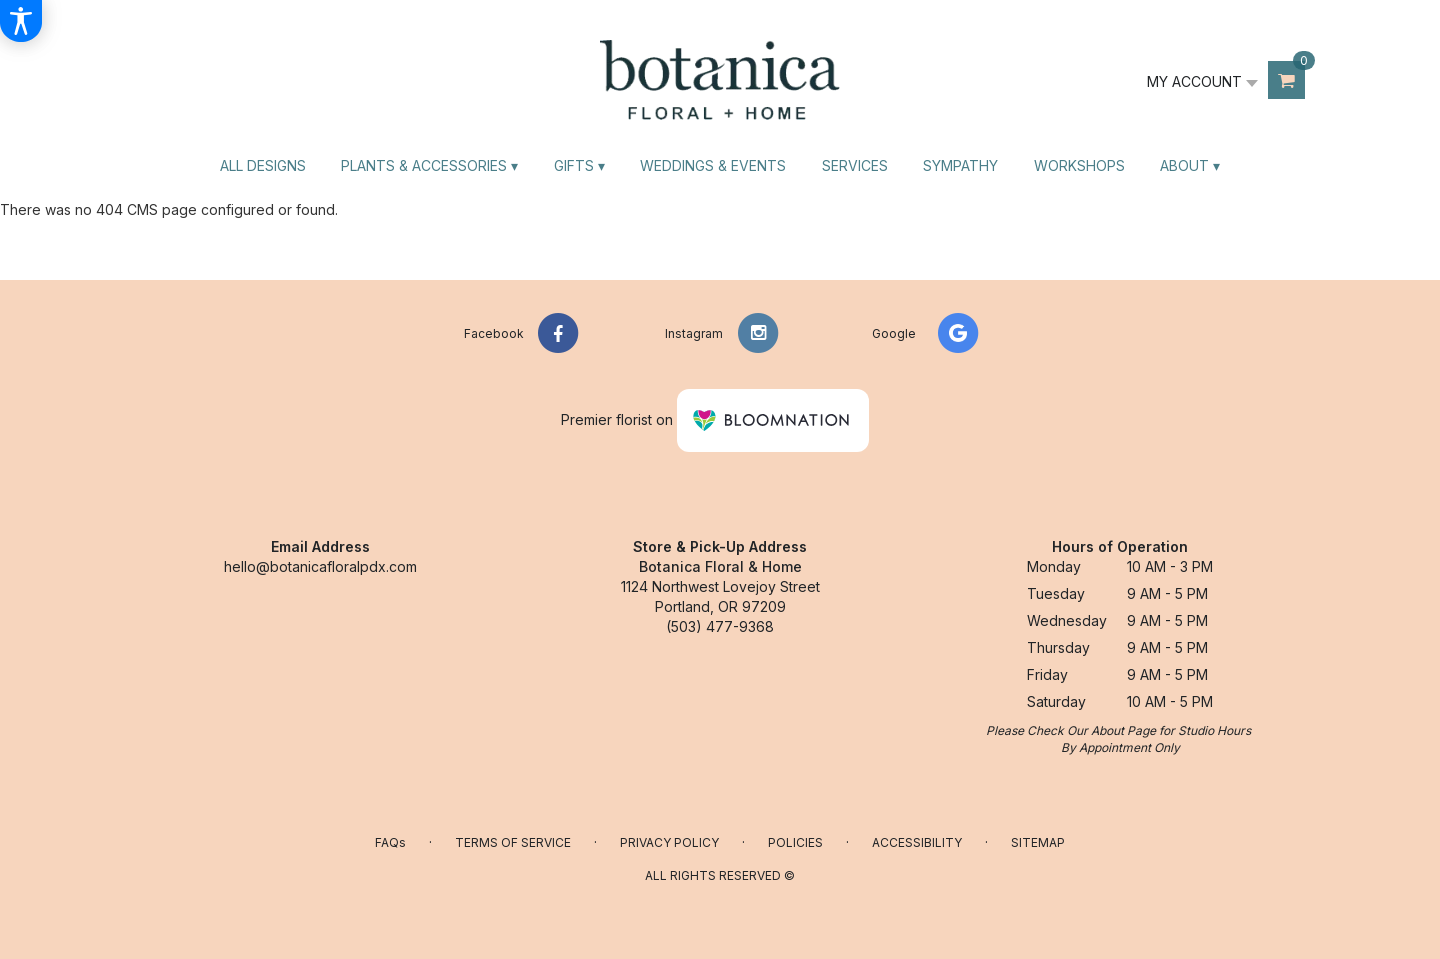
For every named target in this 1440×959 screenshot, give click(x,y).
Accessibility (917, 842)
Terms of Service (513, 842)
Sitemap (1038, 842)
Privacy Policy (669, 842)
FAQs (390, 842)
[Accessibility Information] (21, 21)
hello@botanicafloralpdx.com (320, 566)
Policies (795, 842)
